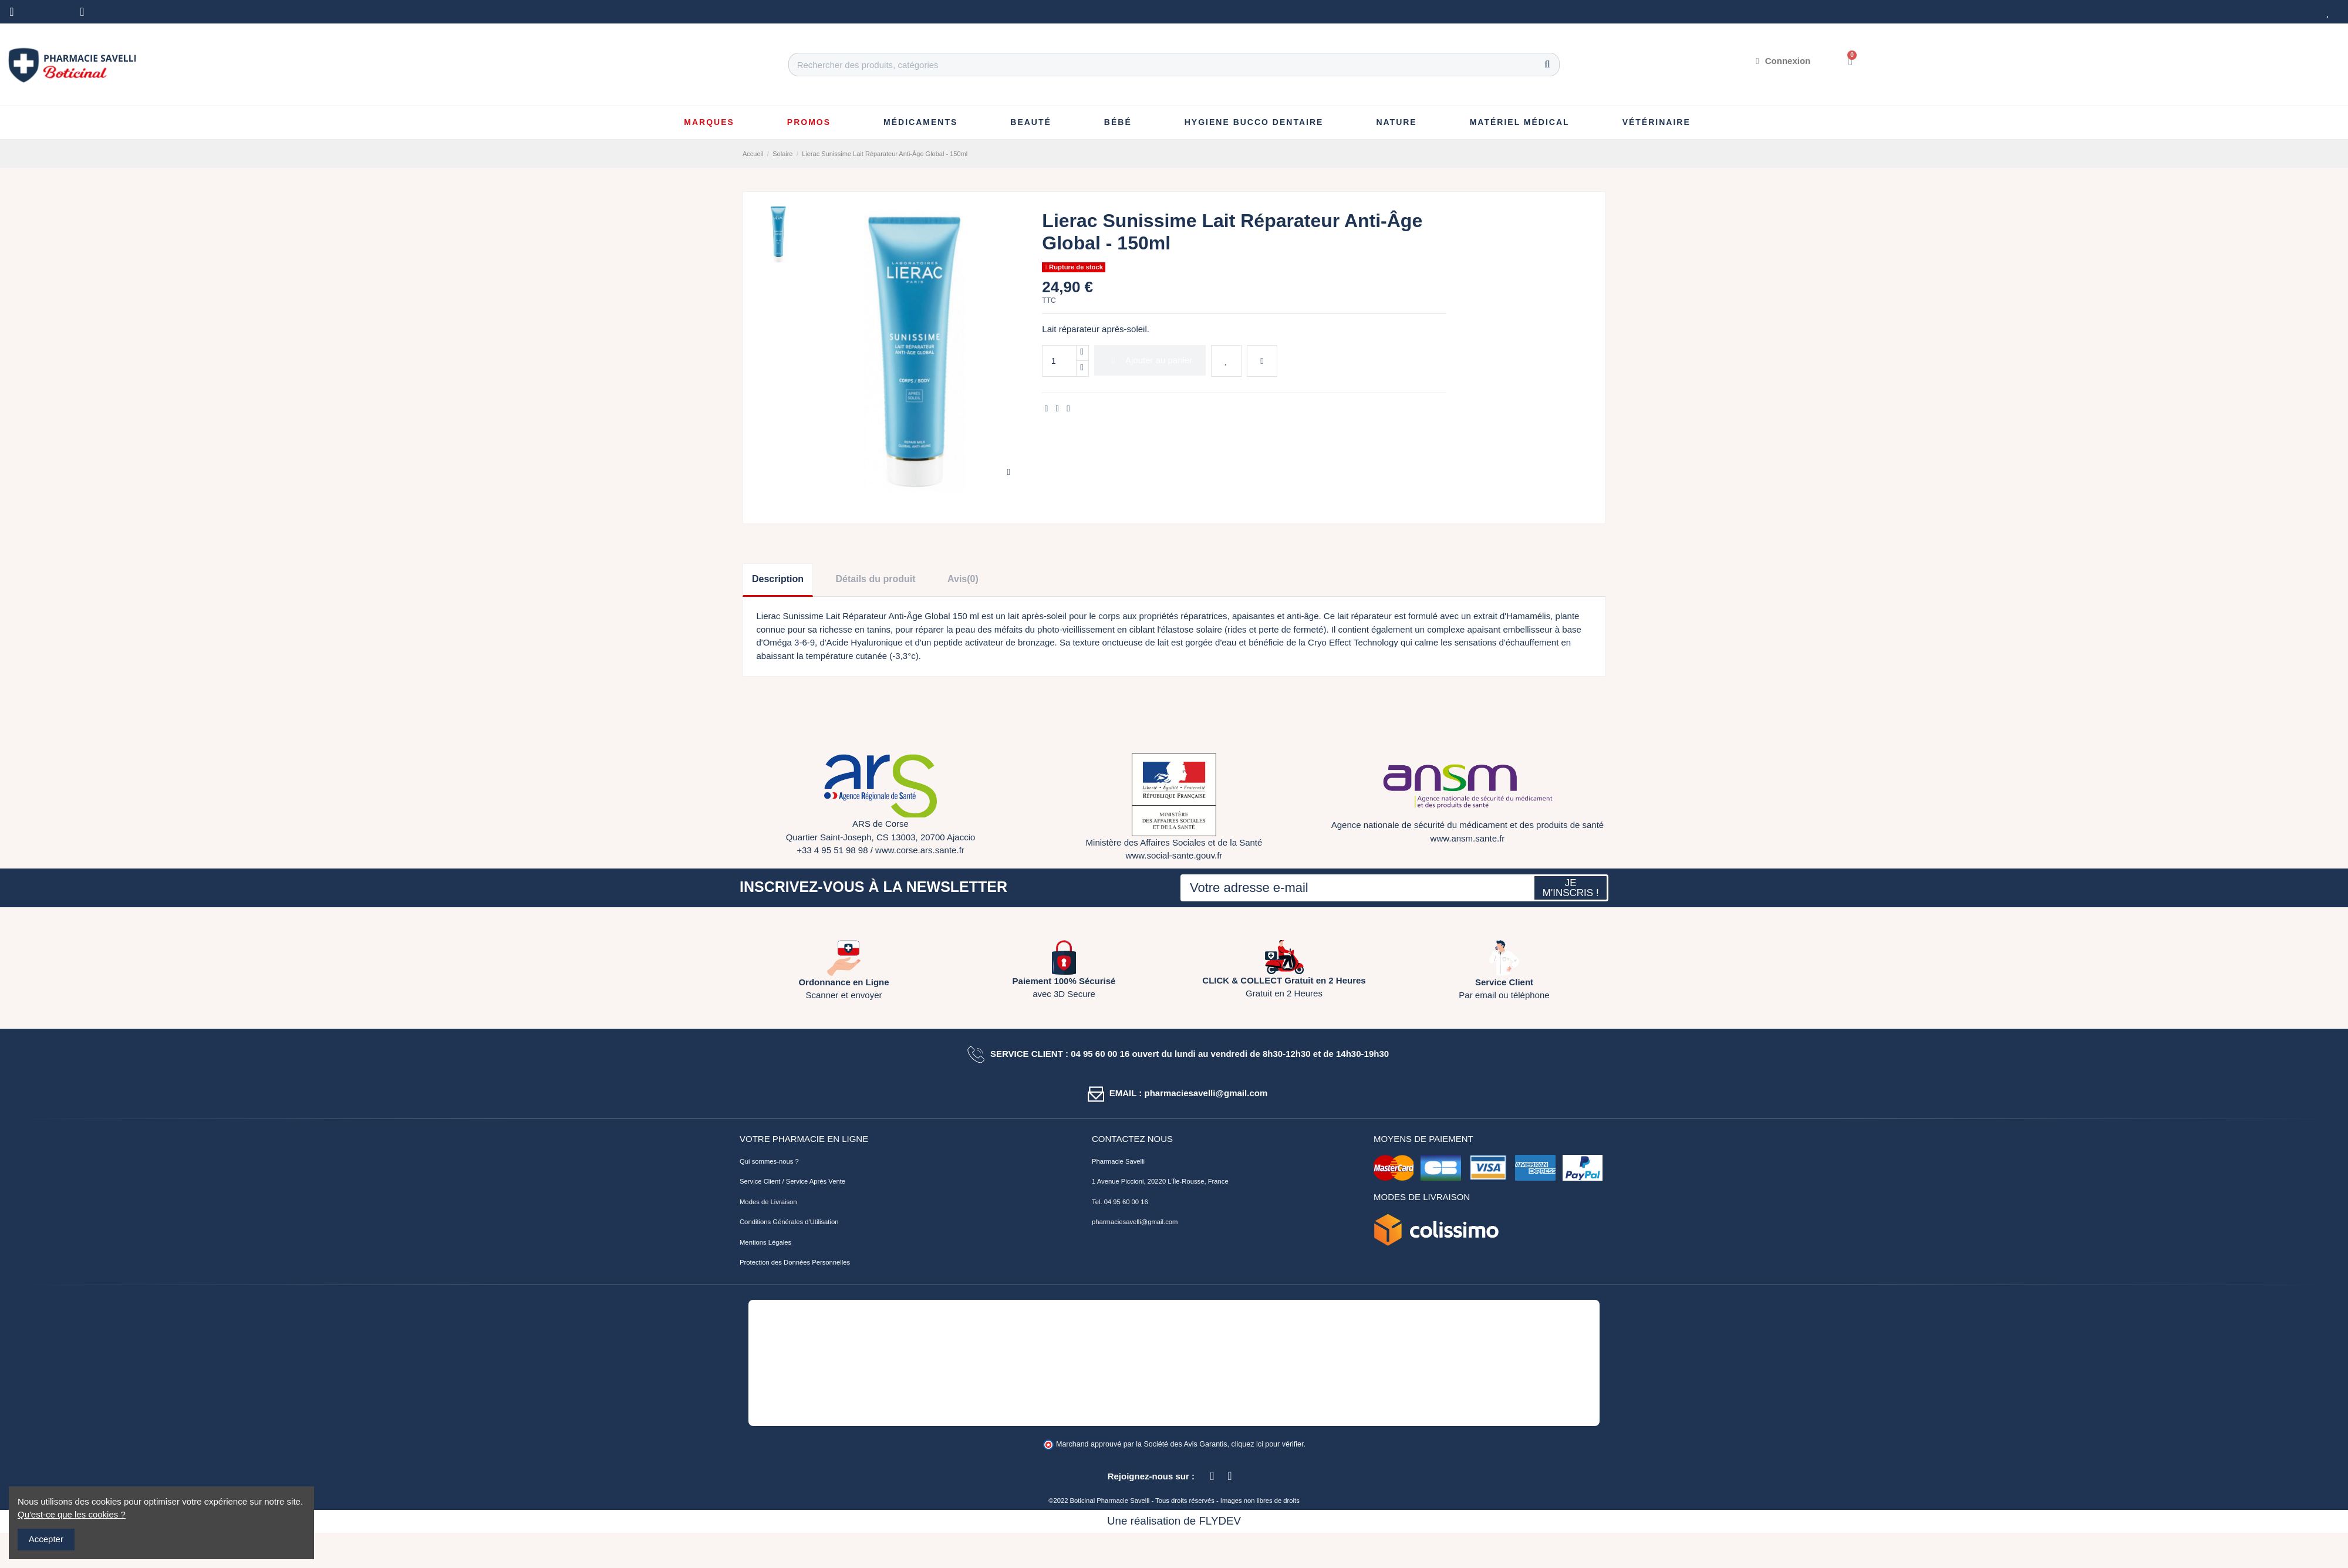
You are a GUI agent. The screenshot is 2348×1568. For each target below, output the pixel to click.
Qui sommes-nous (766, 1161)
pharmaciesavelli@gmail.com (1135, 1221)
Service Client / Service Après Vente (792, 1181)
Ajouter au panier (1150, 360)
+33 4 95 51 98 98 (832, 850)
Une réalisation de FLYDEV (1174, 1521)
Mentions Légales (765, 1242)
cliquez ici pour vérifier (1268, 1444)
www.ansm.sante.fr (1468, 838)
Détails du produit (876, 579)
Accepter (46, 1539)
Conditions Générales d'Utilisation (789, 1221)
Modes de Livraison (768, 1201)
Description (778, 579)
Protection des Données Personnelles (795, 1262)
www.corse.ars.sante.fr (919, 850)
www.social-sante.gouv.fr (1174, 855)
